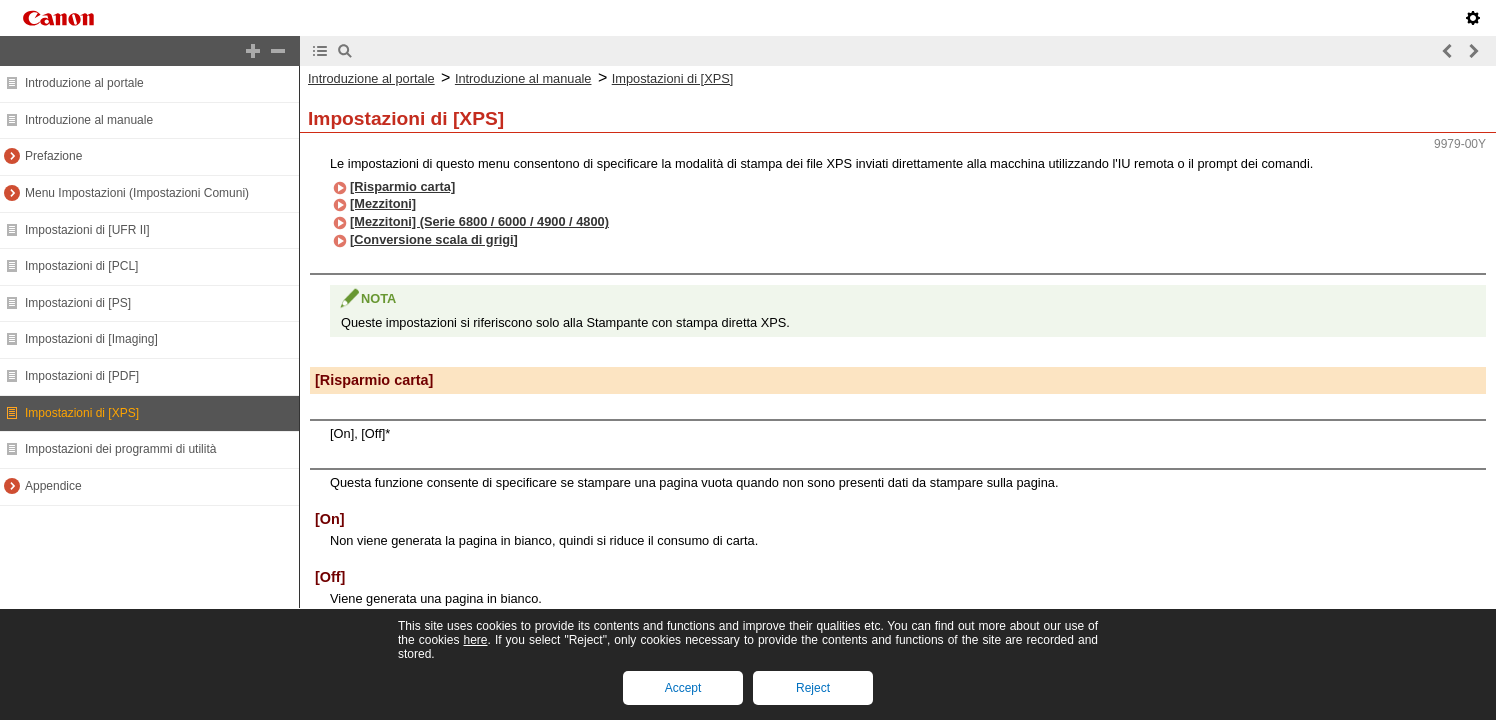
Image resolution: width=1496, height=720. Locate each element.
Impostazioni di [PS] (78, 303)
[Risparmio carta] (402, 186)
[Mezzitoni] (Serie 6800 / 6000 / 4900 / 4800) (479, 221)
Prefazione (53, 156)
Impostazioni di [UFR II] (87, 230)
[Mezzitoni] (383, 203)
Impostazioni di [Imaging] (91, 339)
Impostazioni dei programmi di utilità (120, 449)
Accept (683, 688)
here (475, 640)
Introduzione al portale (84, 83)
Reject (813, 688)
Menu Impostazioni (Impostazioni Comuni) (137, 193)
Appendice (53, 486)
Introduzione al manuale (89, 120)
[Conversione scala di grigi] (434, 239)
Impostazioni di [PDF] (82, 376)
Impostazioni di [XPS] (82, 413)
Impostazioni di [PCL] (81, 266)
